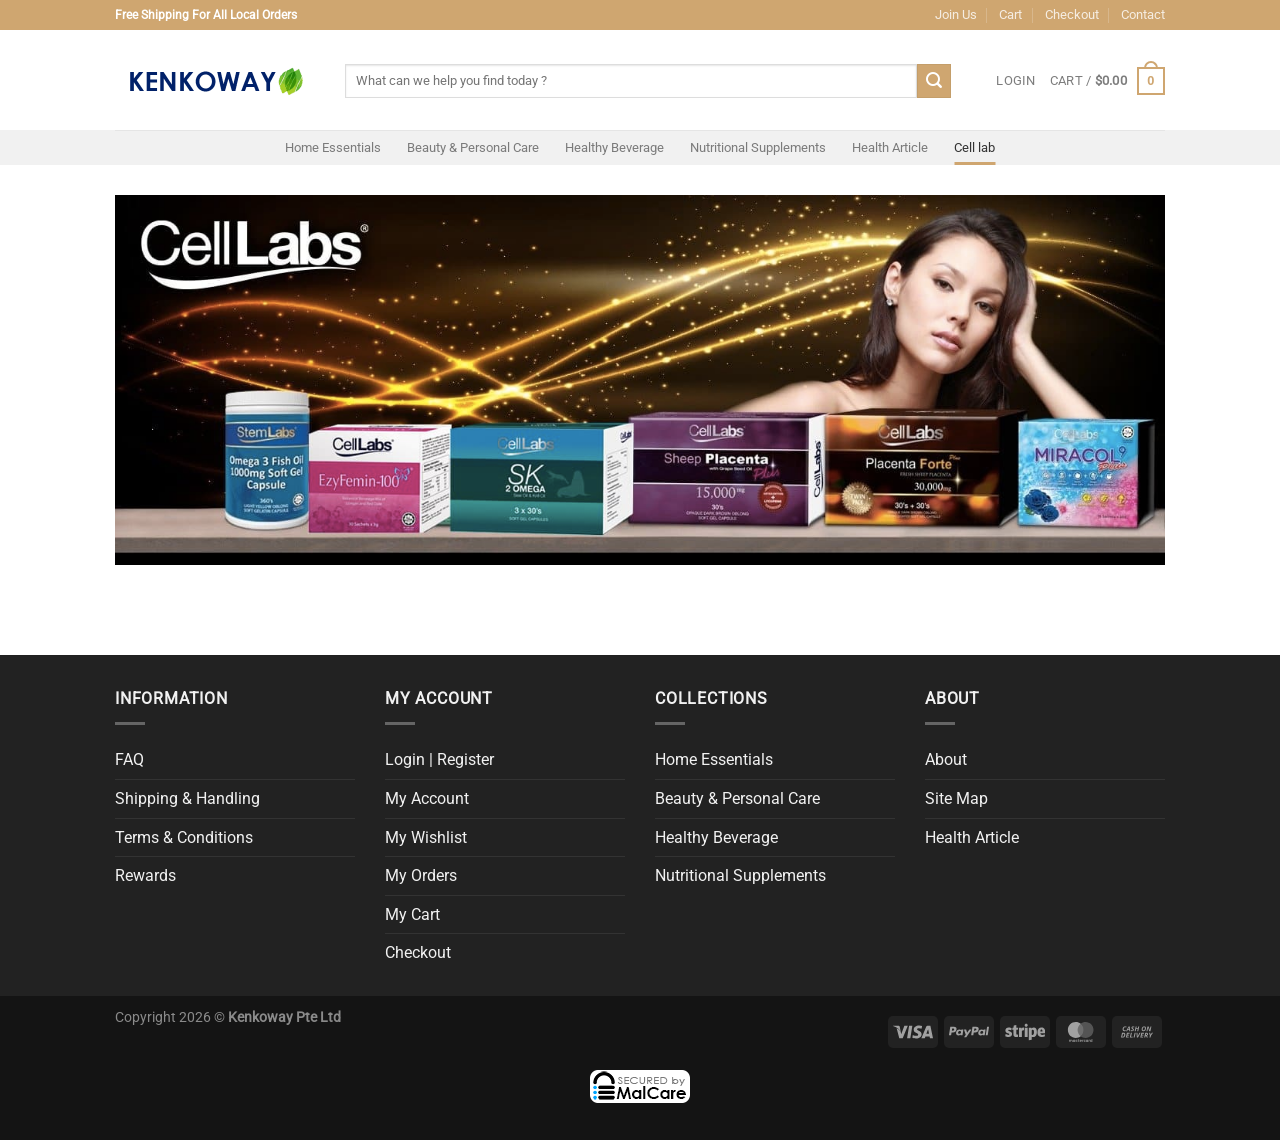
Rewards (145, 875)
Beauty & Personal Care (473, 147)
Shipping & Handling (187, 798)
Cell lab (974, 147)
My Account (427, 798)
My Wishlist (426, 837)
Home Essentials (333, 147)
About (946, 759)
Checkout (1072, 14)
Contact (1143, 14)
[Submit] (934, 81)
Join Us (956, 14)
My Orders (421, 875)
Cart (1010, 14)
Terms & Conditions (184, 837)
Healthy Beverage (614, 147)
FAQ (129, 759)
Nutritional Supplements (758, 147)
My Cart (412, 914)
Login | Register (439, 759)
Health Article (890, 147)
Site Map (956, 798)
